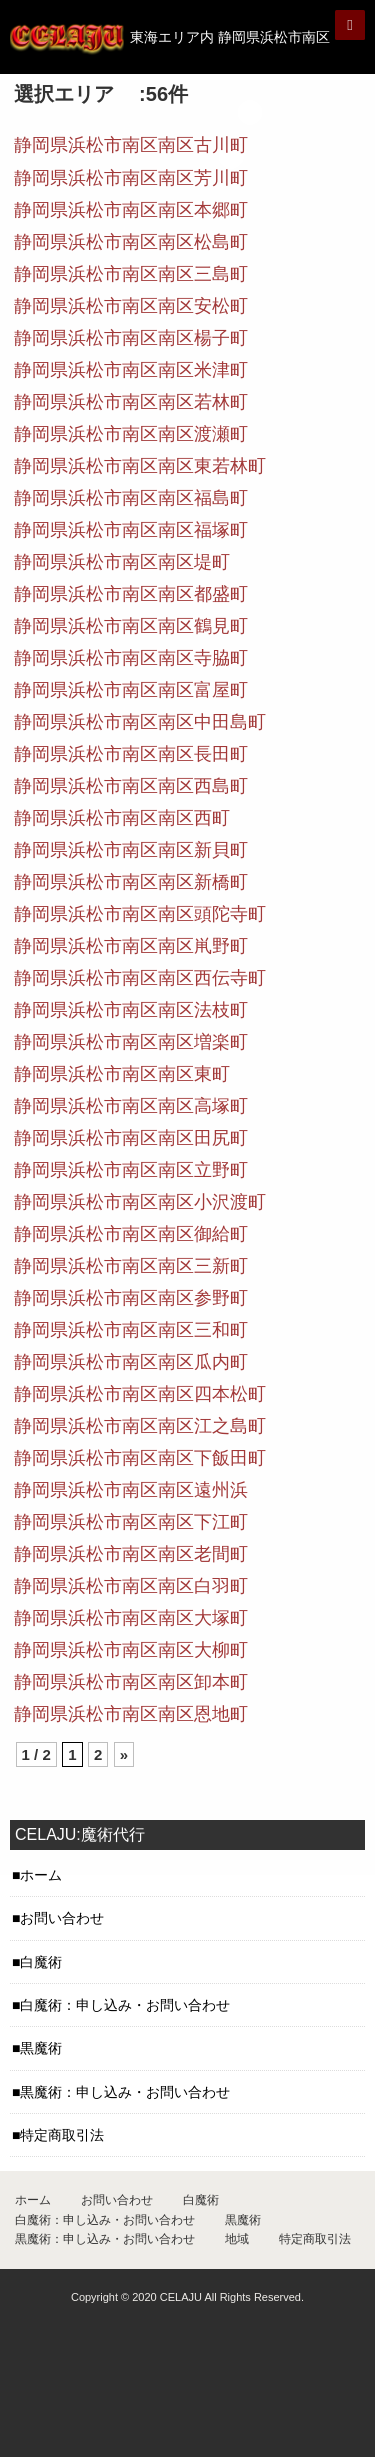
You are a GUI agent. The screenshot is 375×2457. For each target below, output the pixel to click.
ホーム (41, 1875)
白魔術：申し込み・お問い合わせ (125, 2005)
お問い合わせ (62, 1918)
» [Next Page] (124, 1754)
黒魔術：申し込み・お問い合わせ (125, 2092)
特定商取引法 (62, 2135)
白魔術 (41, 1962)
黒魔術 (41, 2048)
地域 (237, 2239)
